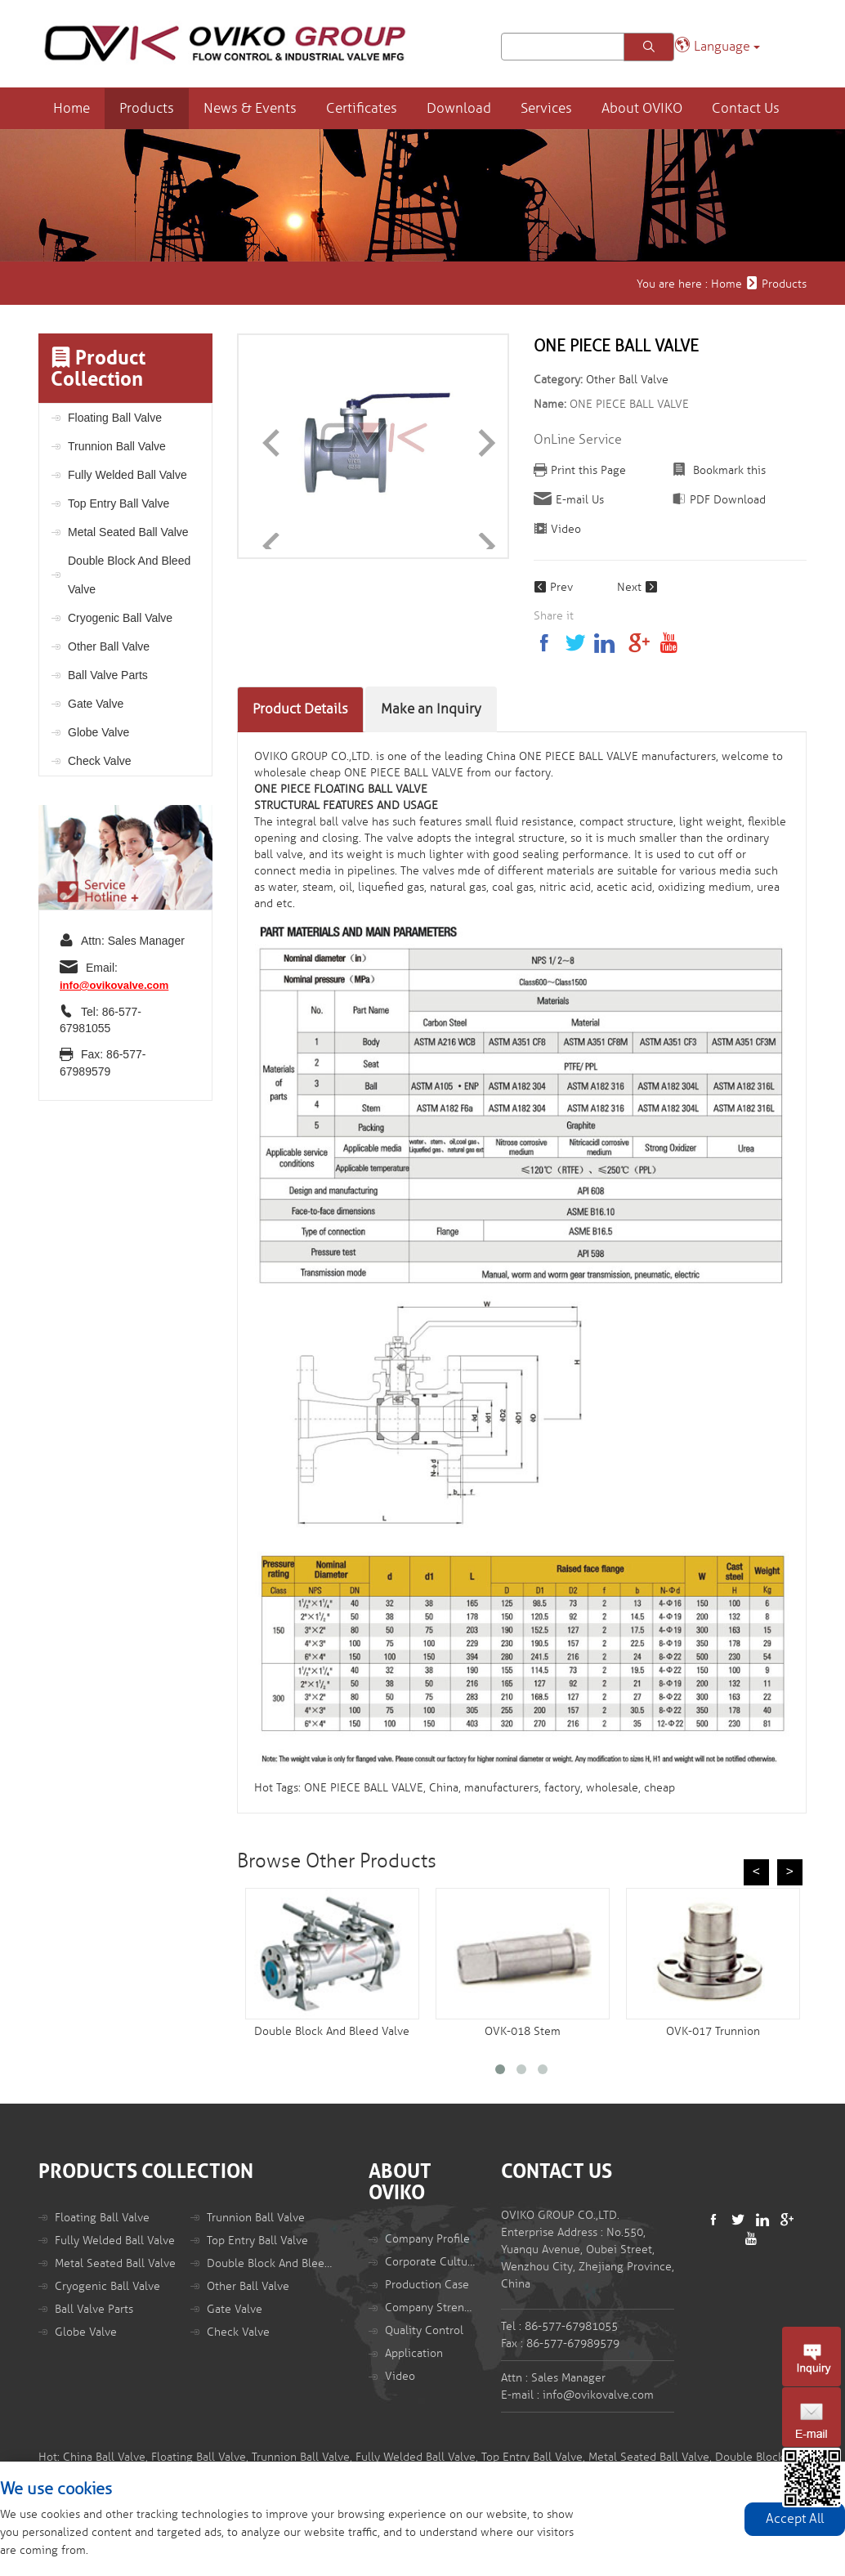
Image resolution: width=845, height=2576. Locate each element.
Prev (553, 587)
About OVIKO (641, 108)
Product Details (300, 709)
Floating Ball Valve (115, 417)
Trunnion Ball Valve (117, 446)
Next (637, 587)
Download (459, 108)
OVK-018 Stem (523, 2031)
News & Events (250, 108)
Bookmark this (728, 470)
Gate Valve (95, 703)
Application (414, 2353)
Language (717, 45)
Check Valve (100, 760)
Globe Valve (98, 732)
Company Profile (427, 2239)
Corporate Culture (430, 2262)
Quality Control (424, 2330)
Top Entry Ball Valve (118, 503)
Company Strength (430, 2307)
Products (146, 108)
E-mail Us (580, 500)
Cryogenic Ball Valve (120, 617)
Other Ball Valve (109, 646)
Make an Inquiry (431, 709)
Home (71, 108)
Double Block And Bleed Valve (129, 575)
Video (566, 529)
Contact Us (746, 108)
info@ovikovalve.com (114, 985)
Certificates (361, 108)
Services (546, 108)
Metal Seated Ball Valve (128, 532)
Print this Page (588, 470)
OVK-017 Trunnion (713, 2031)
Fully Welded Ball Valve (127, 474)
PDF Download (728, 500)
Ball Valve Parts (108, 675)
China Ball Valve (104, 2457)
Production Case (427, 2285)
